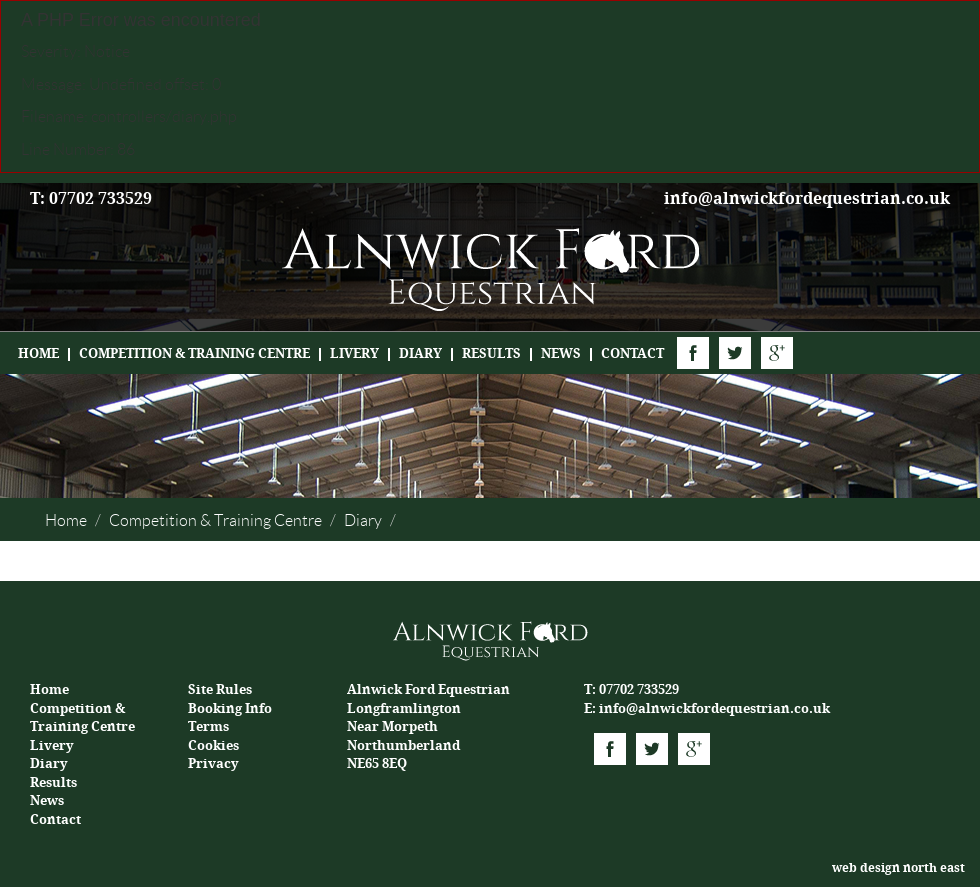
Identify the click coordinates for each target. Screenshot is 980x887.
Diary (420, 353)
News (561, 353)
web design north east (898, 868)
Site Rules (220, 689)
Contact (632, 353)
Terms (208, 726)
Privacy (213, 763)
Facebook (693, 353)
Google (777, 353)
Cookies (213, 745)
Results (491, 353)
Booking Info (230, 708)
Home (38, 353)
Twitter (735, 353)
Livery (354, 353)
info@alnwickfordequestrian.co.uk (807, 198)
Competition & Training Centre (194, 353)
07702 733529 (639, 689)
